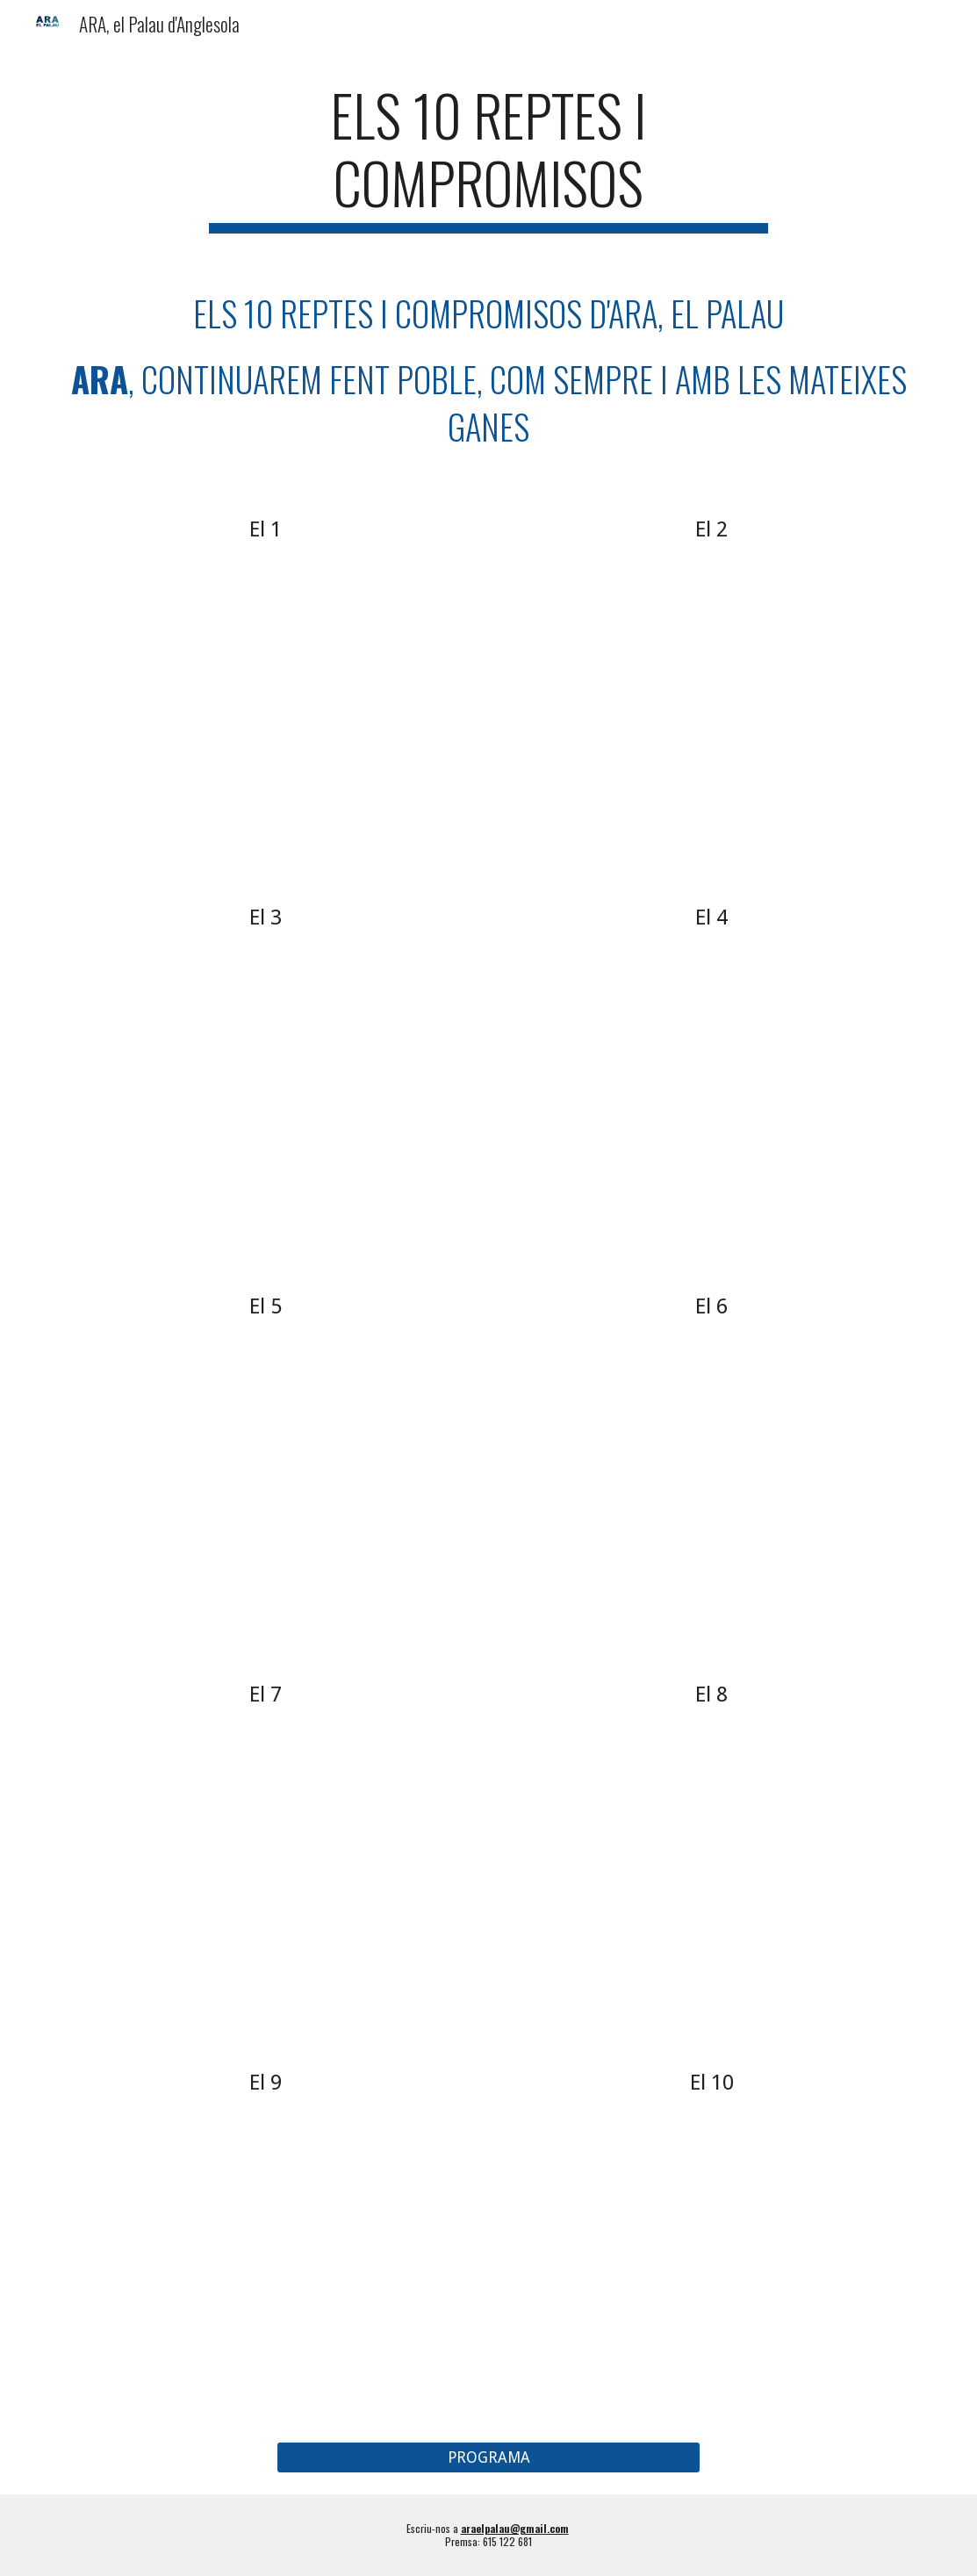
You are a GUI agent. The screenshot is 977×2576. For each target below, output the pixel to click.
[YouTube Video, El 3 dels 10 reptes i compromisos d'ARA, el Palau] (266, 1091)
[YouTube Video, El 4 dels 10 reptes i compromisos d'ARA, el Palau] (711, 1091)
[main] (488, 157)
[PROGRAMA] (488, 2458)
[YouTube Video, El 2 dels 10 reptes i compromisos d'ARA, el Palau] (711, 703)
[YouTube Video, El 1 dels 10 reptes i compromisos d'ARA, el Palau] (266, 703)
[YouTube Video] (266, 1479)
